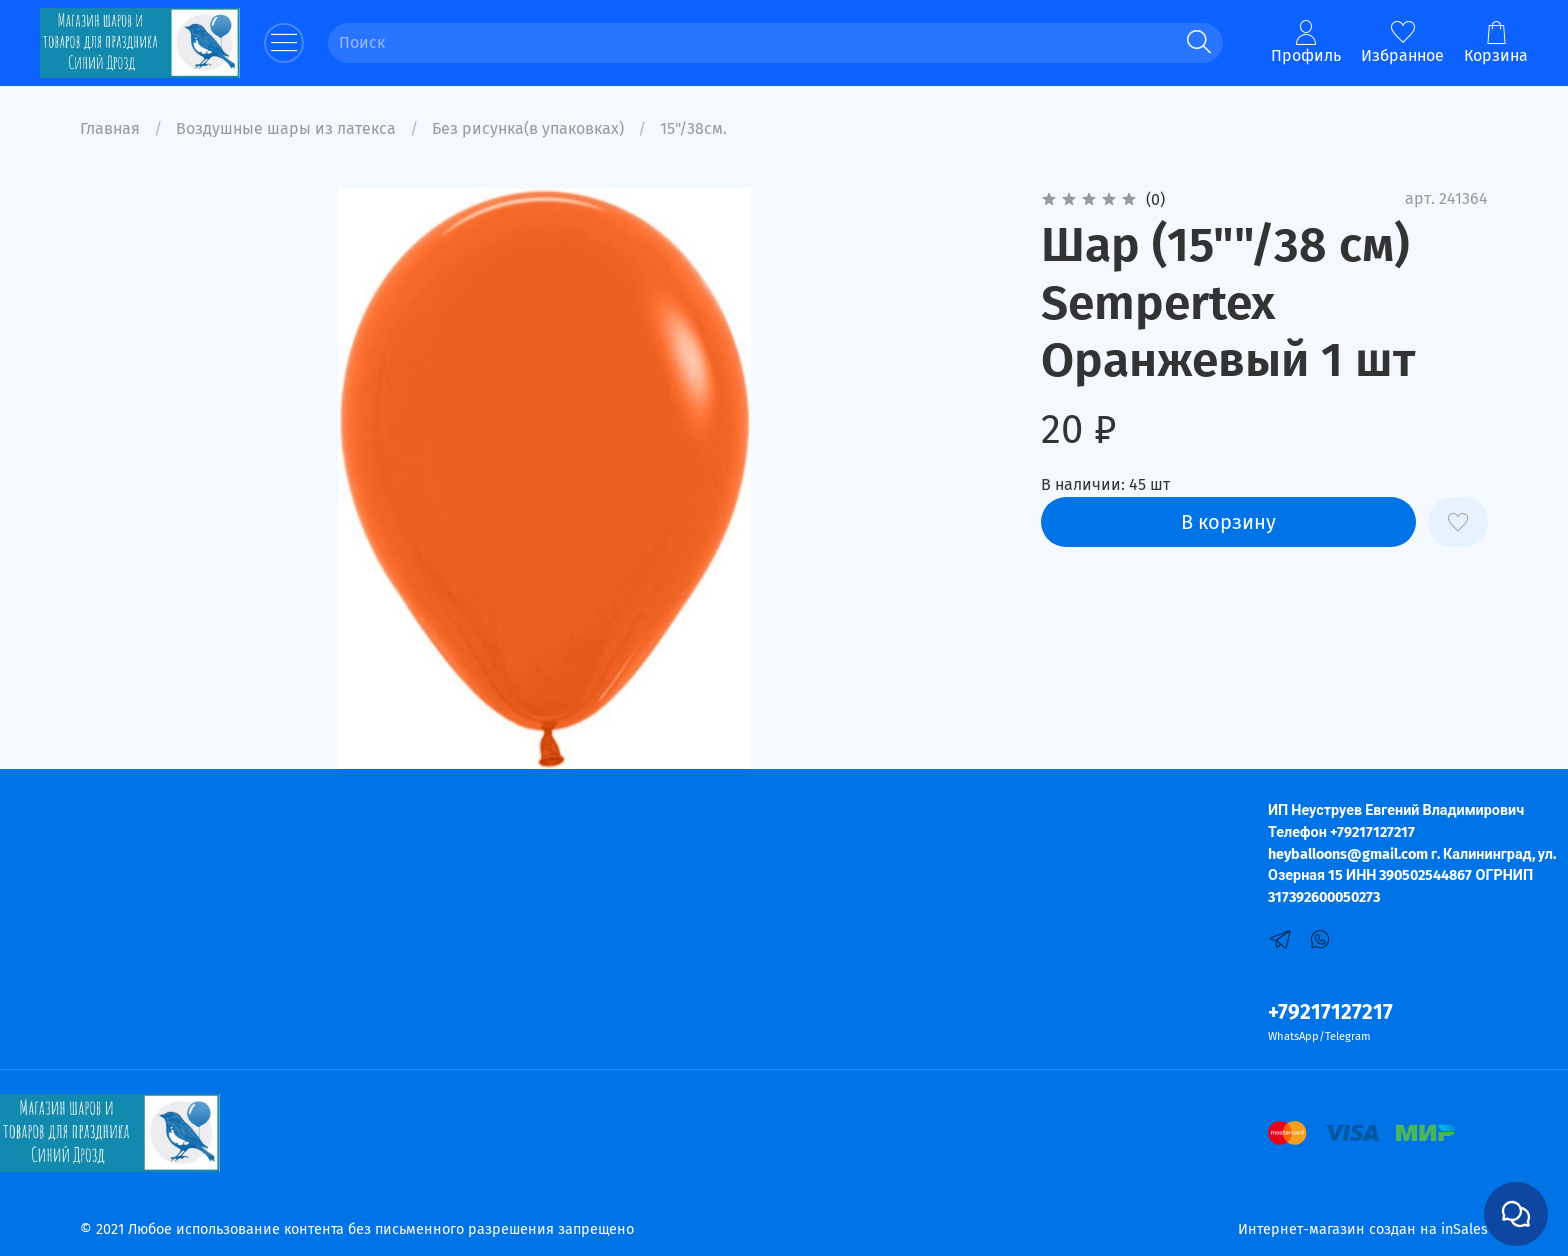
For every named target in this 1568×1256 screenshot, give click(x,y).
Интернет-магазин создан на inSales (1363, 1229)
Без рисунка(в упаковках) (528, 128)
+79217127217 (1330, 1012)
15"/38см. (693, 128)
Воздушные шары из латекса (286, 128)
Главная (110, 128)
